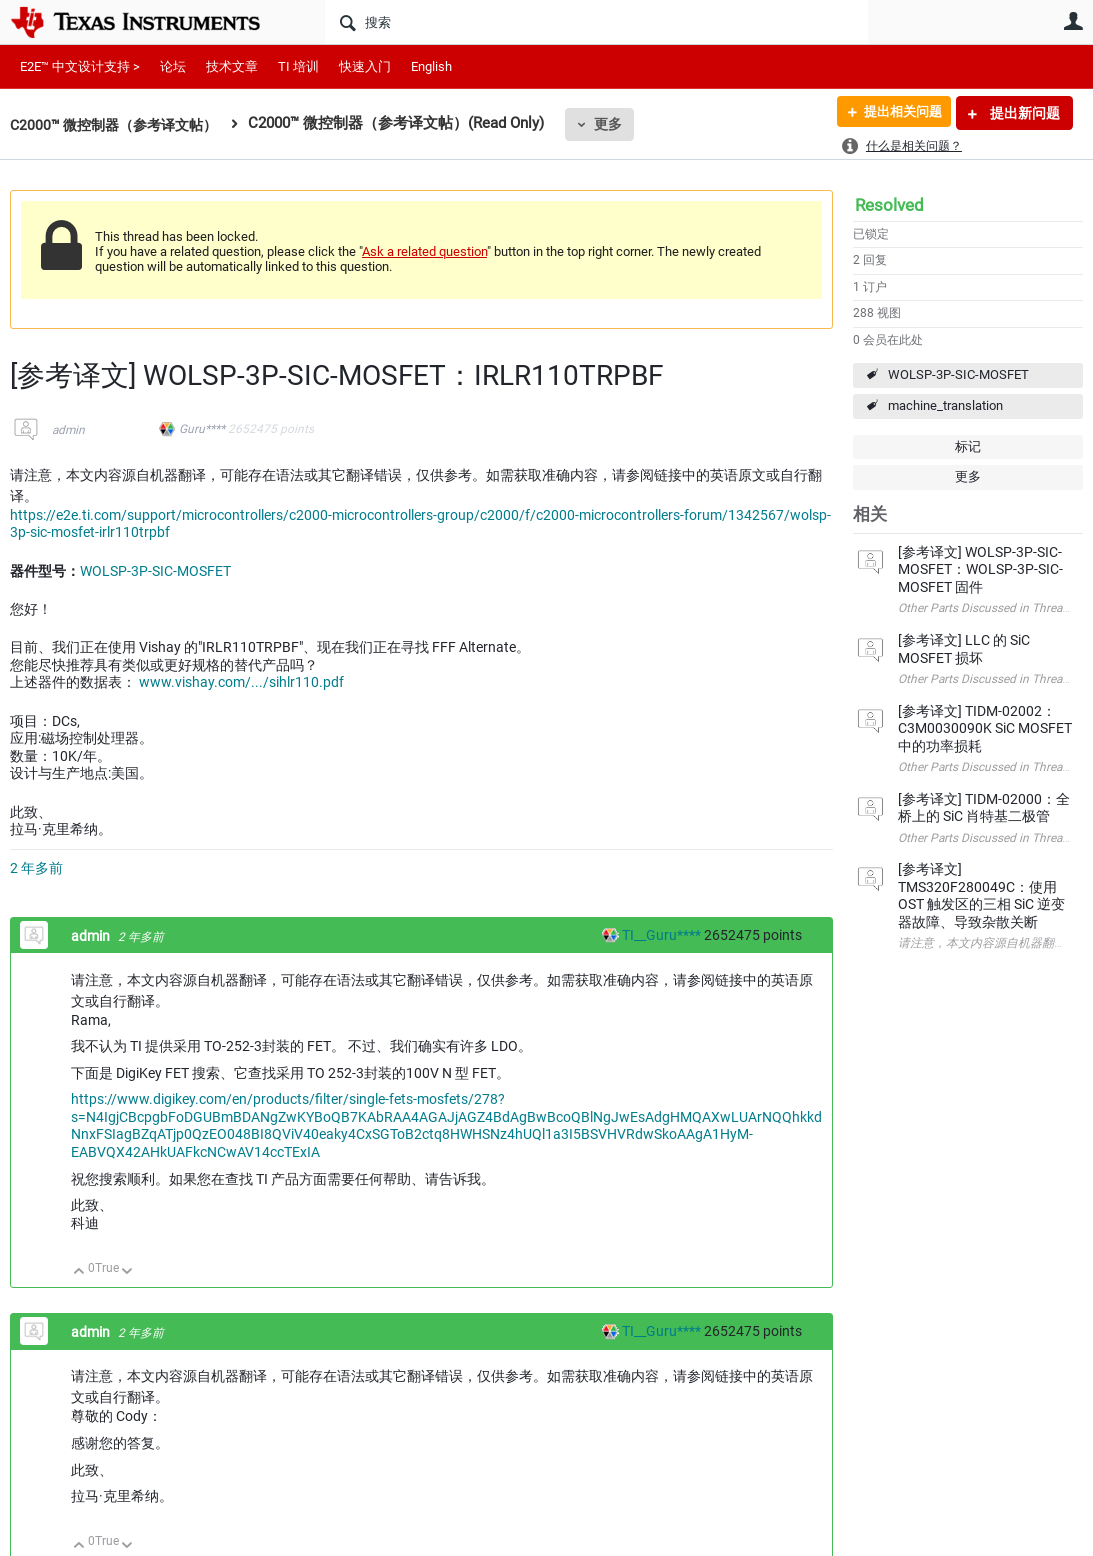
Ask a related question (424, 251)
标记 (968, 446)
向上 (79, 1272)
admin (68, 430)
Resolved (889, 205)
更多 (621, 124)
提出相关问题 (896, 113)
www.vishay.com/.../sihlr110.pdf (241, 682)
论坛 (173, 66)
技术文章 (232, 66)
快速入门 (365, 66)
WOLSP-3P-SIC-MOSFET (958, 374)
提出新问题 (1023, 113)
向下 (127, 1272)
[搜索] (596, 22)
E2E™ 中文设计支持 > (80, 66)
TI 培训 (298, 66)
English (431, 66)
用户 (1073, 21)
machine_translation (945, 405)
